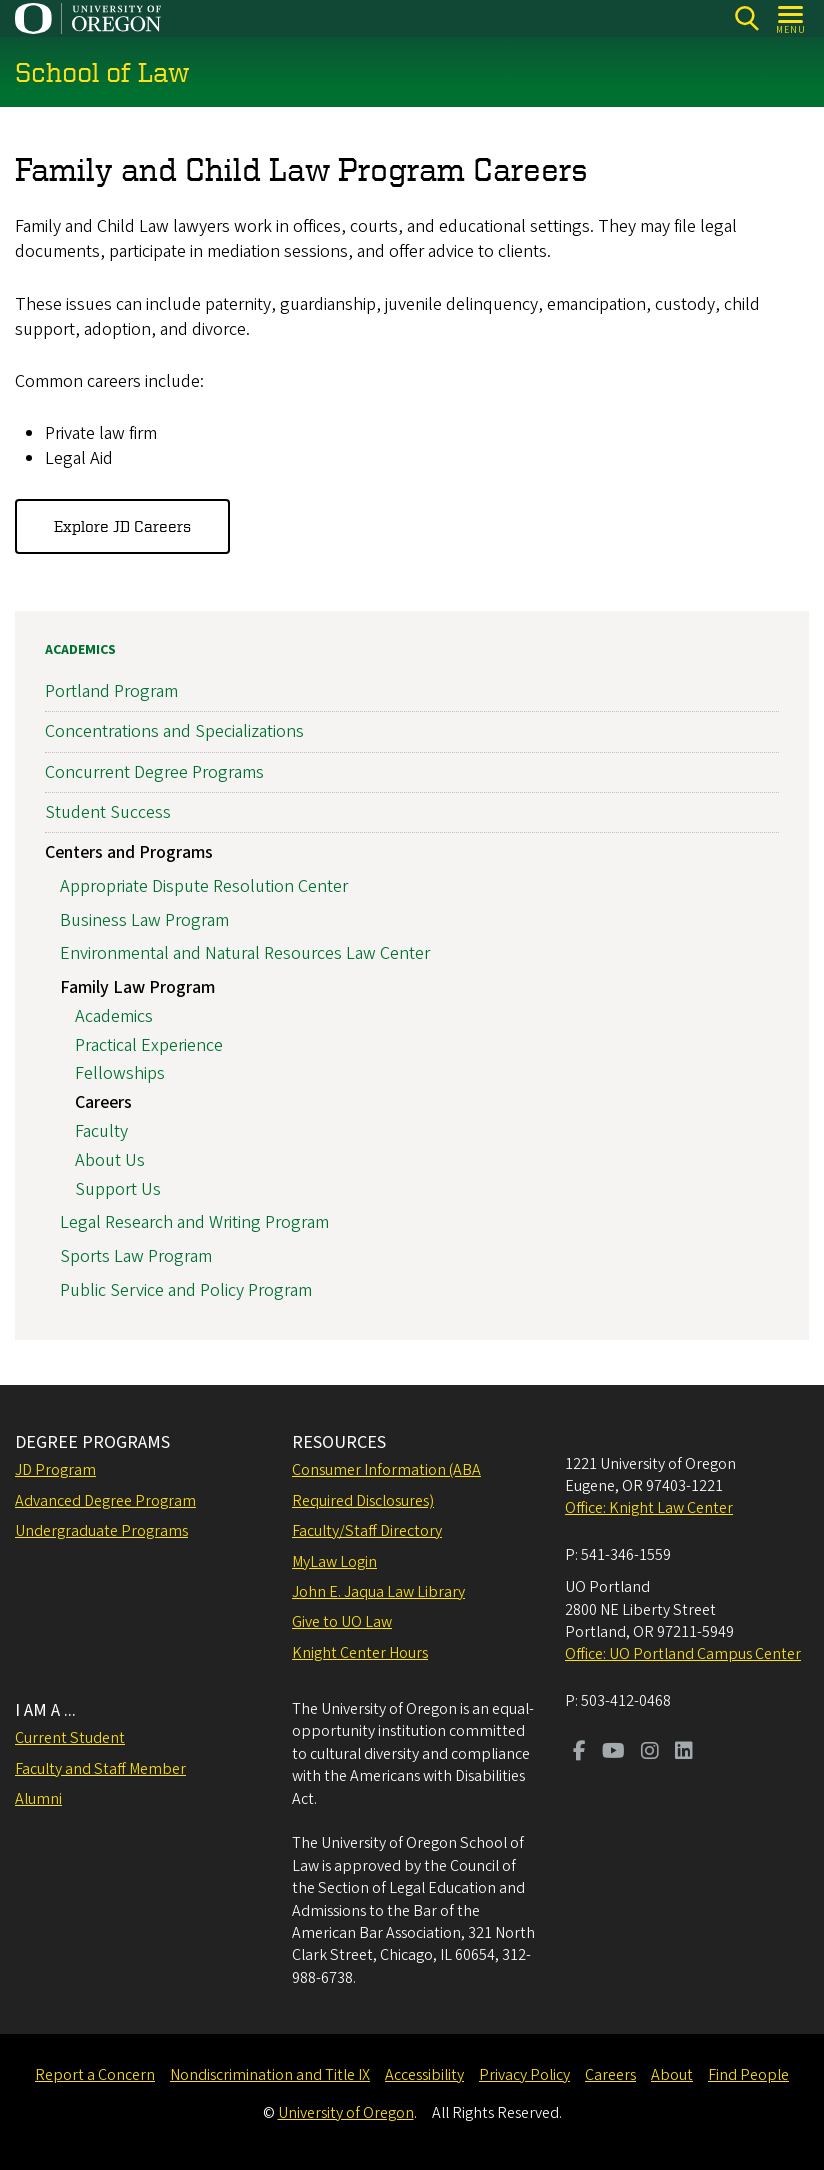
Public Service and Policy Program (186, 1290)
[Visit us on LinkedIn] (684, 1753)
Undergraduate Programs (101, 1531)
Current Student (70, 1738)
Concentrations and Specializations (174, 731)
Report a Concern (95, 2075)
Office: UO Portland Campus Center (683, 1654)
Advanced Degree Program (105, 1501)
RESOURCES (339, 1442)
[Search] (746, 18)
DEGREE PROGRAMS (92, 1442)
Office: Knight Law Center (649, 1508)
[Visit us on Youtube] (613, 1753)
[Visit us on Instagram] (650, 1753)
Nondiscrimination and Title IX (270, 2075)
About (672, 2075)
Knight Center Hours (360, 1653)
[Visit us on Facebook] (579, 1753)
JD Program (55, 1470)
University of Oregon (346, 2113)
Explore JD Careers (122, 526)
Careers (103, 1102)
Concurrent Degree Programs (154, 772)
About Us (110, 1160)
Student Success (108, 812)
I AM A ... (45, 1710)
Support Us (118, 1189)
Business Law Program (144, 920)
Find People (748, 2075)
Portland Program (111, 691)
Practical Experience (149, 1045)
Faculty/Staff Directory (367, 1531)
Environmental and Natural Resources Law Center (245, 953)
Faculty (101, 1131)
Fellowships (120, 1074)
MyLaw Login (334, 1562)
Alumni (38, 1799)
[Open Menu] (791, 18)
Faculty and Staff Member (100, 1769)
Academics (80, 650)
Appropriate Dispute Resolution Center (204, 886)
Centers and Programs (129, 852)
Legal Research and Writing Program (194, 1222)
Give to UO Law (342, 1622)
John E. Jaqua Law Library (378, 1592)
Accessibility (424, 2075)
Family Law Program (137, 987)
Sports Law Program (136, 1256)
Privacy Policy (524, 2075)
